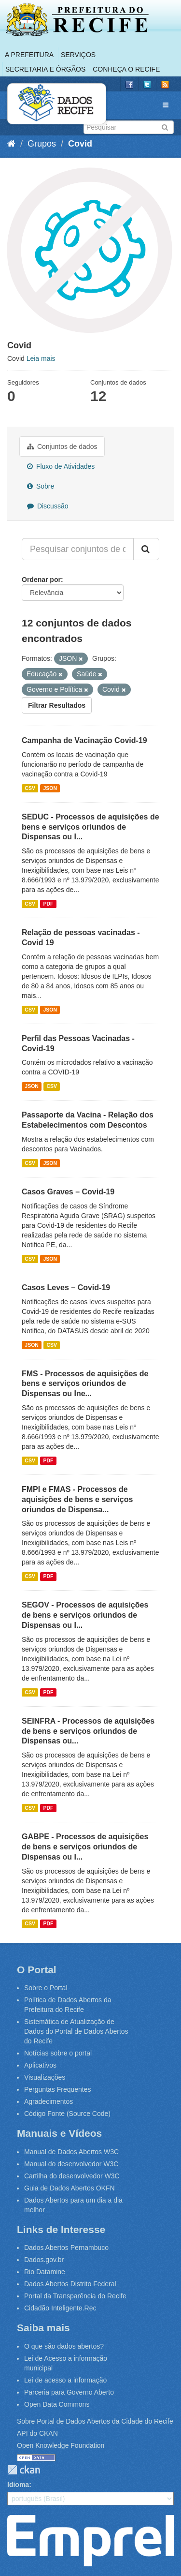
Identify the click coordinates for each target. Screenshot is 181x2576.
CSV (30, 788)
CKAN (23, 2470)
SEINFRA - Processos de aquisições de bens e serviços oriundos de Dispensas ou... (88, 1731)
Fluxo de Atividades (61, 466)
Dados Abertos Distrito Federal (70, 2284)
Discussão (47, 506)
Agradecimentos (48, 2101)
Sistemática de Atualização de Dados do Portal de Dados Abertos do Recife (76, 2031)
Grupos (42, 144)
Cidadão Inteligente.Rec (60, 2308)
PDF (48, 904)
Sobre (40, 486)
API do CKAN (37, 2433)
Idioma (18, 2484)
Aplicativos (40, 2065)
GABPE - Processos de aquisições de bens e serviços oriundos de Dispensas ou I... (85, 1846)
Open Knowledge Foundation (60, 2445)
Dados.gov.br (44, 2259)
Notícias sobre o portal (58, 2053)
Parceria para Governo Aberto (69, 2392)
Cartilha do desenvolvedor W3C (72, 2176)
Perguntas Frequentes (57, 2089)
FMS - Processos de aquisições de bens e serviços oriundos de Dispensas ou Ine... (85, 1384)
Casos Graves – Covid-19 (68, 1192)
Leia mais (41, 358)
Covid (80, 144)
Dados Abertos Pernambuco (66, 2247)
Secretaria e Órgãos (45, 69)
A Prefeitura (29, 55)
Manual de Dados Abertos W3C (71, 2152)
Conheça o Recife (126, 69)
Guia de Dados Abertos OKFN (69, 2188)
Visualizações (44, 2077)
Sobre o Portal (46, 1988)
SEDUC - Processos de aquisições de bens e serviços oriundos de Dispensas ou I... (90, 827)
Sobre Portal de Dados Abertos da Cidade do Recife (95, 2421)
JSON (50, 788)
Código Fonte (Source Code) (67, 2113)
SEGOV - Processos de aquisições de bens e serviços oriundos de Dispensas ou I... (85, 1615)
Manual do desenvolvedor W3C (71, 2164)
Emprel (90, 2540)
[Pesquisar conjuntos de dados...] (78, 549)
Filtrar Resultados (56, 705)
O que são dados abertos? (64, 2346)
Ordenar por (41, 579)
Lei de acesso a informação (65, 2380)
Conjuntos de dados (62, 446)
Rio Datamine (44, 2272)
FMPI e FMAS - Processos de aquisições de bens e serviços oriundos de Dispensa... (77, 1499)
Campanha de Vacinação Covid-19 (84, 740)
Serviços (78, 55)
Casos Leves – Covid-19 (66, 1287)
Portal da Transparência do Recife (75, 2296)
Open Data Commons (56, 2404)
